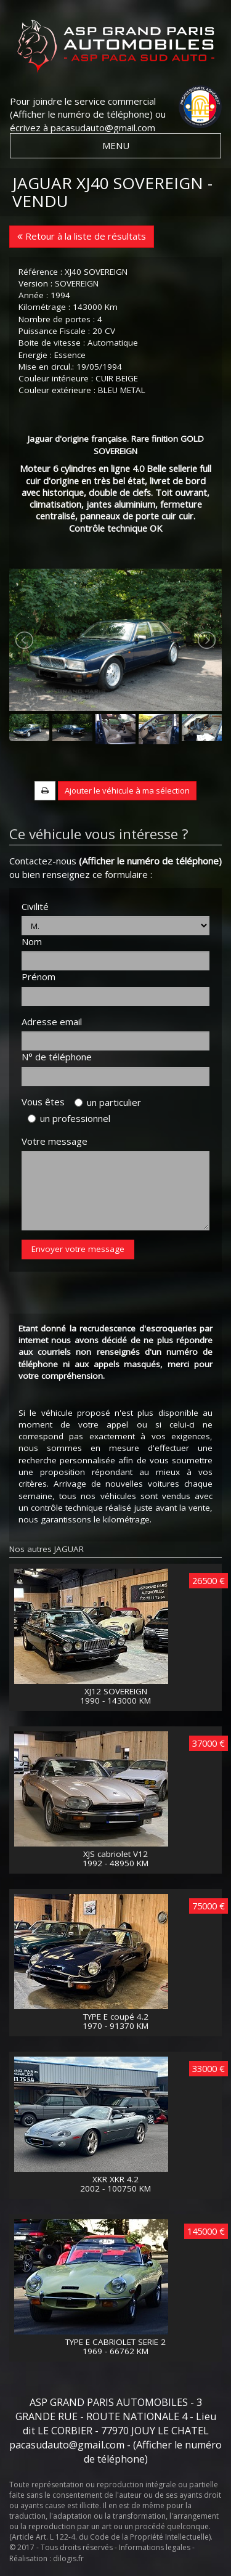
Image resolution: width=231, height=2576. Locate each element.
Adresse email (52, 1021)
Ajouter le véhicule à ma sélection (127, 790)
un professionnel (69, 1118)
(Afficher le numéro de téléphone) (81, 114)
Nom (32, 941)
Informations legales (154, 2547)
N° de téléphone (57, 1056)
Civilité (35, 906)
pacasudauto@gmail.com (103, 127)
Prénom (38, 976)
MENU (115, 145)
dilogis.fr (68, 2558)
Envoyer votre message (77, 1248)
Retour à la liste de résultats (81, 236)
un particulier (108, 1102)
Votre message (54, 1141)
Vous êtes (47, 1101)
